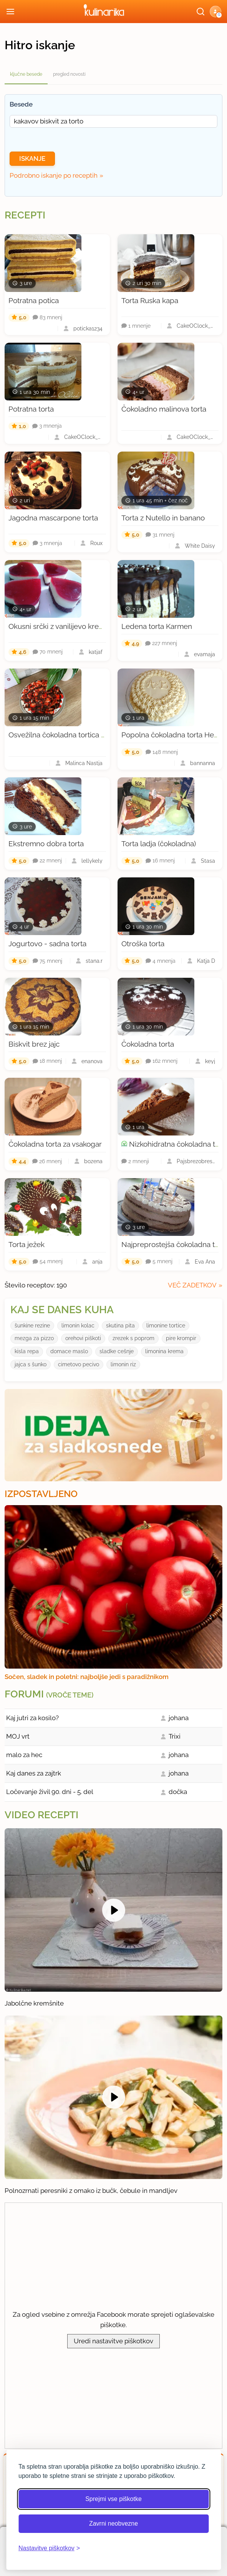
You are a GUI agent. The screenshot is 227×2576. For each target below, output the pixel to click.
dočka (178, 1792)
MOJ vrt (18, 1736)
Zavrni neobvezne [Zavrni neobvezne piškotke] (113, 2523)
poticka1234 (88, 328)
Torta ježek (26, 1244)
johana (179, 1718)
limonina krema (164, 1351)
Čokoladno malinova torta (163, 409)
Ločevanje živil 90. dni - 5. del (49, 1792)
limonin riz (123, 1364)
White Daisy (200, 546)
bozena (93, 1161)
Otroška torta (142, 943)
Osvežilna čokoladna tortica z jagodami (72, 734)
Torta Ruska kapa (149, 300)
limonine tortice (165, 1325)
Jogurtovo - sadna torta (47, 943)
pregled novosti (69, 74)
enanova (92, 1061)
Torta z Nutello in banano (163, 518)
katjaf (96, 652)
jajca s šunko (30, 1364)
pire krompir (181, 1338)
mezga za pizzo (34, 1338)
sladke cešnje (116, 1351)
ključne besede (26, 74)
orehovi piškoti (83, 1338)
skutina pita (120, 1325)
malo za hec (24, 1755)
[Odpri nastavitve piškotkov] (49, 2548)
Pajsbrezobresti (196, 1161)
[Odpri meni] (10, 11)
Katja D (206, 961)
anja (97, 1261)
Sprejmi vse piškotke (113, 2499)
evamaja (204, 654)
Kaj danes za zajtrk (33, 1773)
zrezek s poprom (133, 1338)
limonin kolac (77, 1325)
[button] (215, 11)
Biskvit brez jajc (34, 1044)
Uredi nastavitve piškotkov (113, 2341)
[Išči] (200, 11)
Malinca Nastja (84, 763)
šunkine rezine (32, 1325)
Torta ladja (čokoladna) (158, 843)
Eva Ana (205, 1261)
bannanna (202, 763)
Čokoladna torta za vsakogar (55, 1144)
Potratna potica (33, 300)
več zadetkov (192, 1285)
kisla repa (27, 1351)
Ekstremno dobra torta (46, 843)
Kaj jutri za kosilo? (32, 1718)
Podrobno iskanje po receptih (54, 175)
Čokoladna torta (147, 1044)
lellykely (92, 861)
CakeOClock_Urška (196, 325)
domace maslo (69, 1351)
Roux (96, 543)
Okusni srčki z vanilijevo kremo (58, 626)
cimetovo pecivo (78, 1364)
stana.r (94, 961)
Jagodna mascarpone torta (53, 518)
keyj (210, 1061)
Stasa (208, 861)
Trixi (175, 1736)
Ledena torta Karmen (156, 626)
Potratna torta (31, 409)
